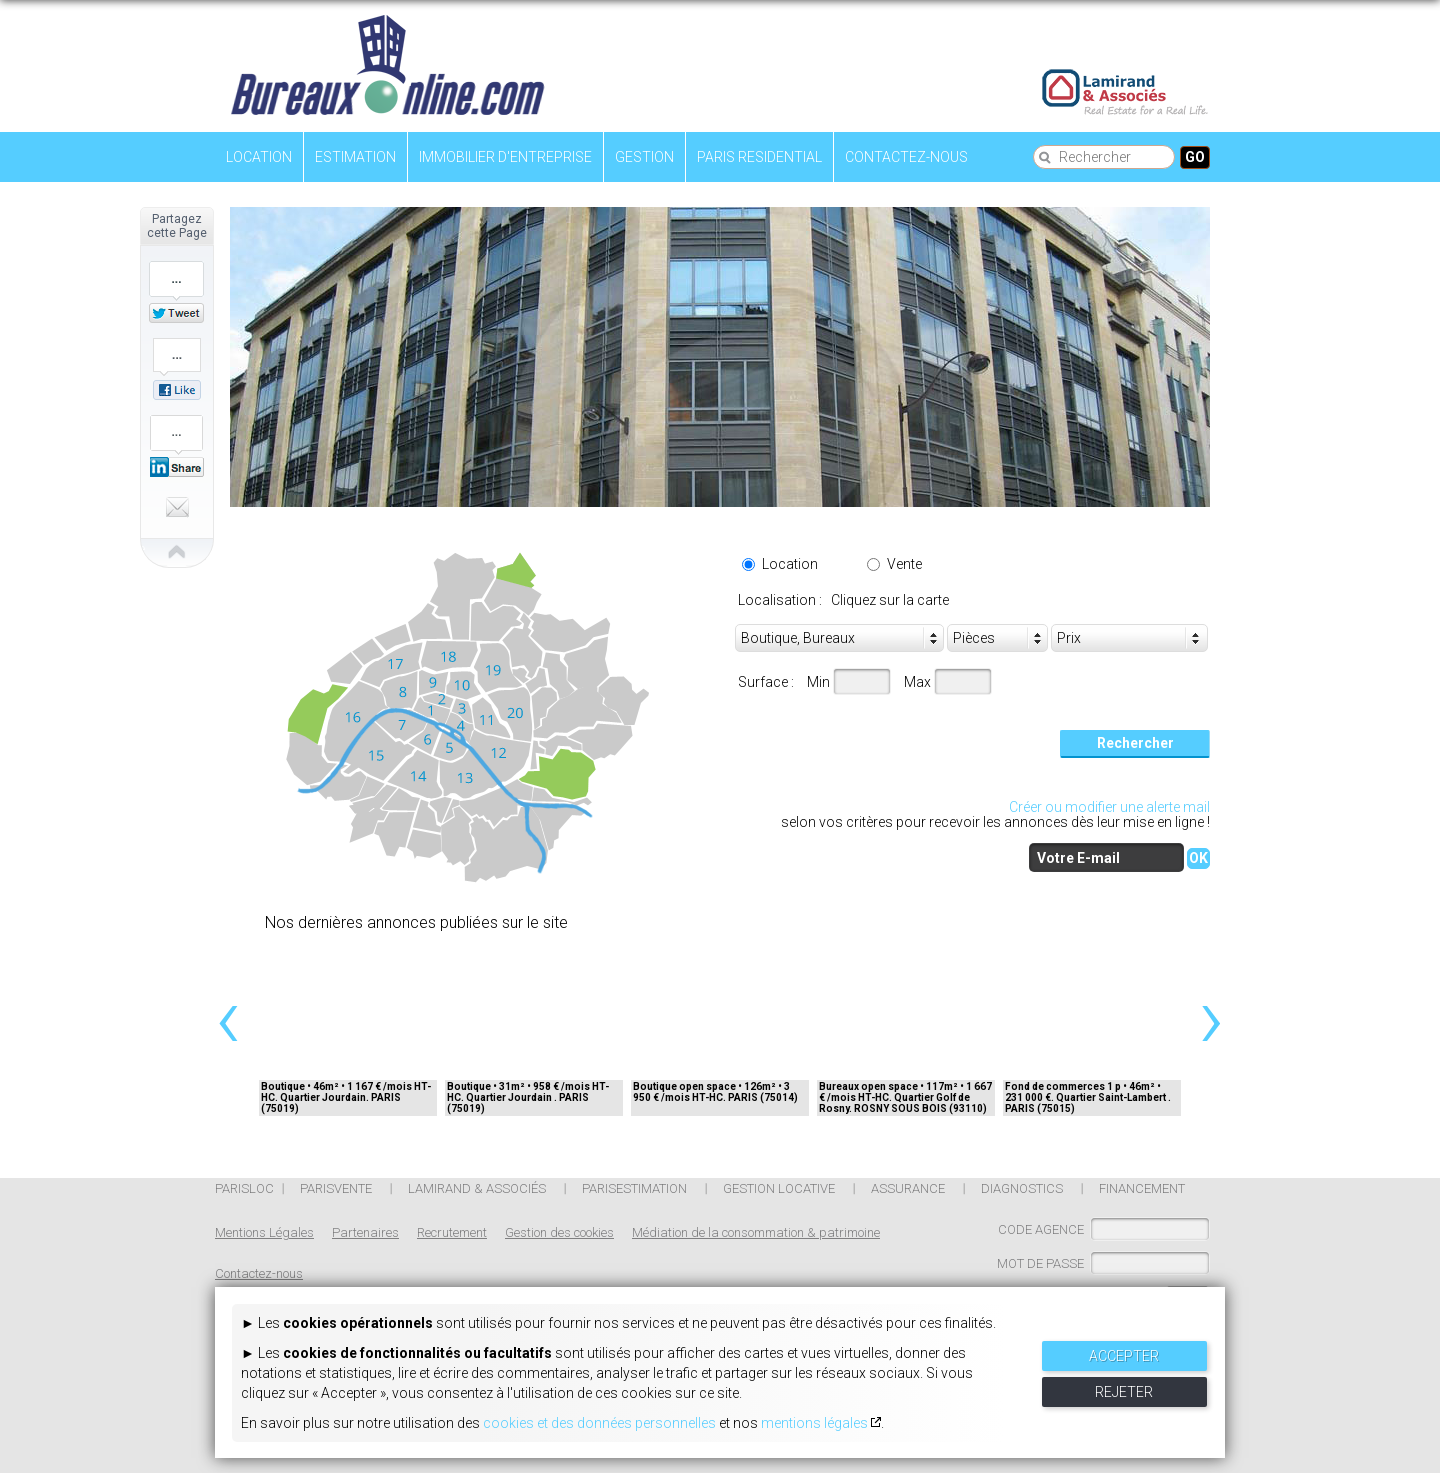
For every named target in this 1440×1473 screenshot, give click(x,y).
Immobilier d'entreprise (505, 157)
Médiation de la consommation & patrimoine (756, 1232)
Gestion (644, 157)
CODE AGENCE (1041, 1229)
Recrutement (452, 1232)
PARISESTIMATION (634, 1188)
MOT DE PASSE (1040, 1263)
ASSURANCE (908, 1188)
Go (1195, 157)
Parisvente (336, 1188)
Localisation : (783, 600)
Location (259, 157)
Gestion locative (779, 1188)
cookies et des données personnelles (599, 1423)
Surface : (766, 682)
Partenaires (365, 1232)
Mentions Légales (264, 1232)
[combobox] (1129, 638)
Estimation (355, 157)
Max (917, 682)
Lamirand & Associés (477, 1188)
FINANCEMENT (1142, 1188)
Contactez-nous (906, 157)
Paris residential (759, 157)
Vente (904, 564)
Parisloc (244, 1188)
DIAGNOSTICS (1022, 1188)
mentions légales (814, 1423)
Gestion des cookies (559, 1232)
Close (142, 549)
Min (818, 682)
